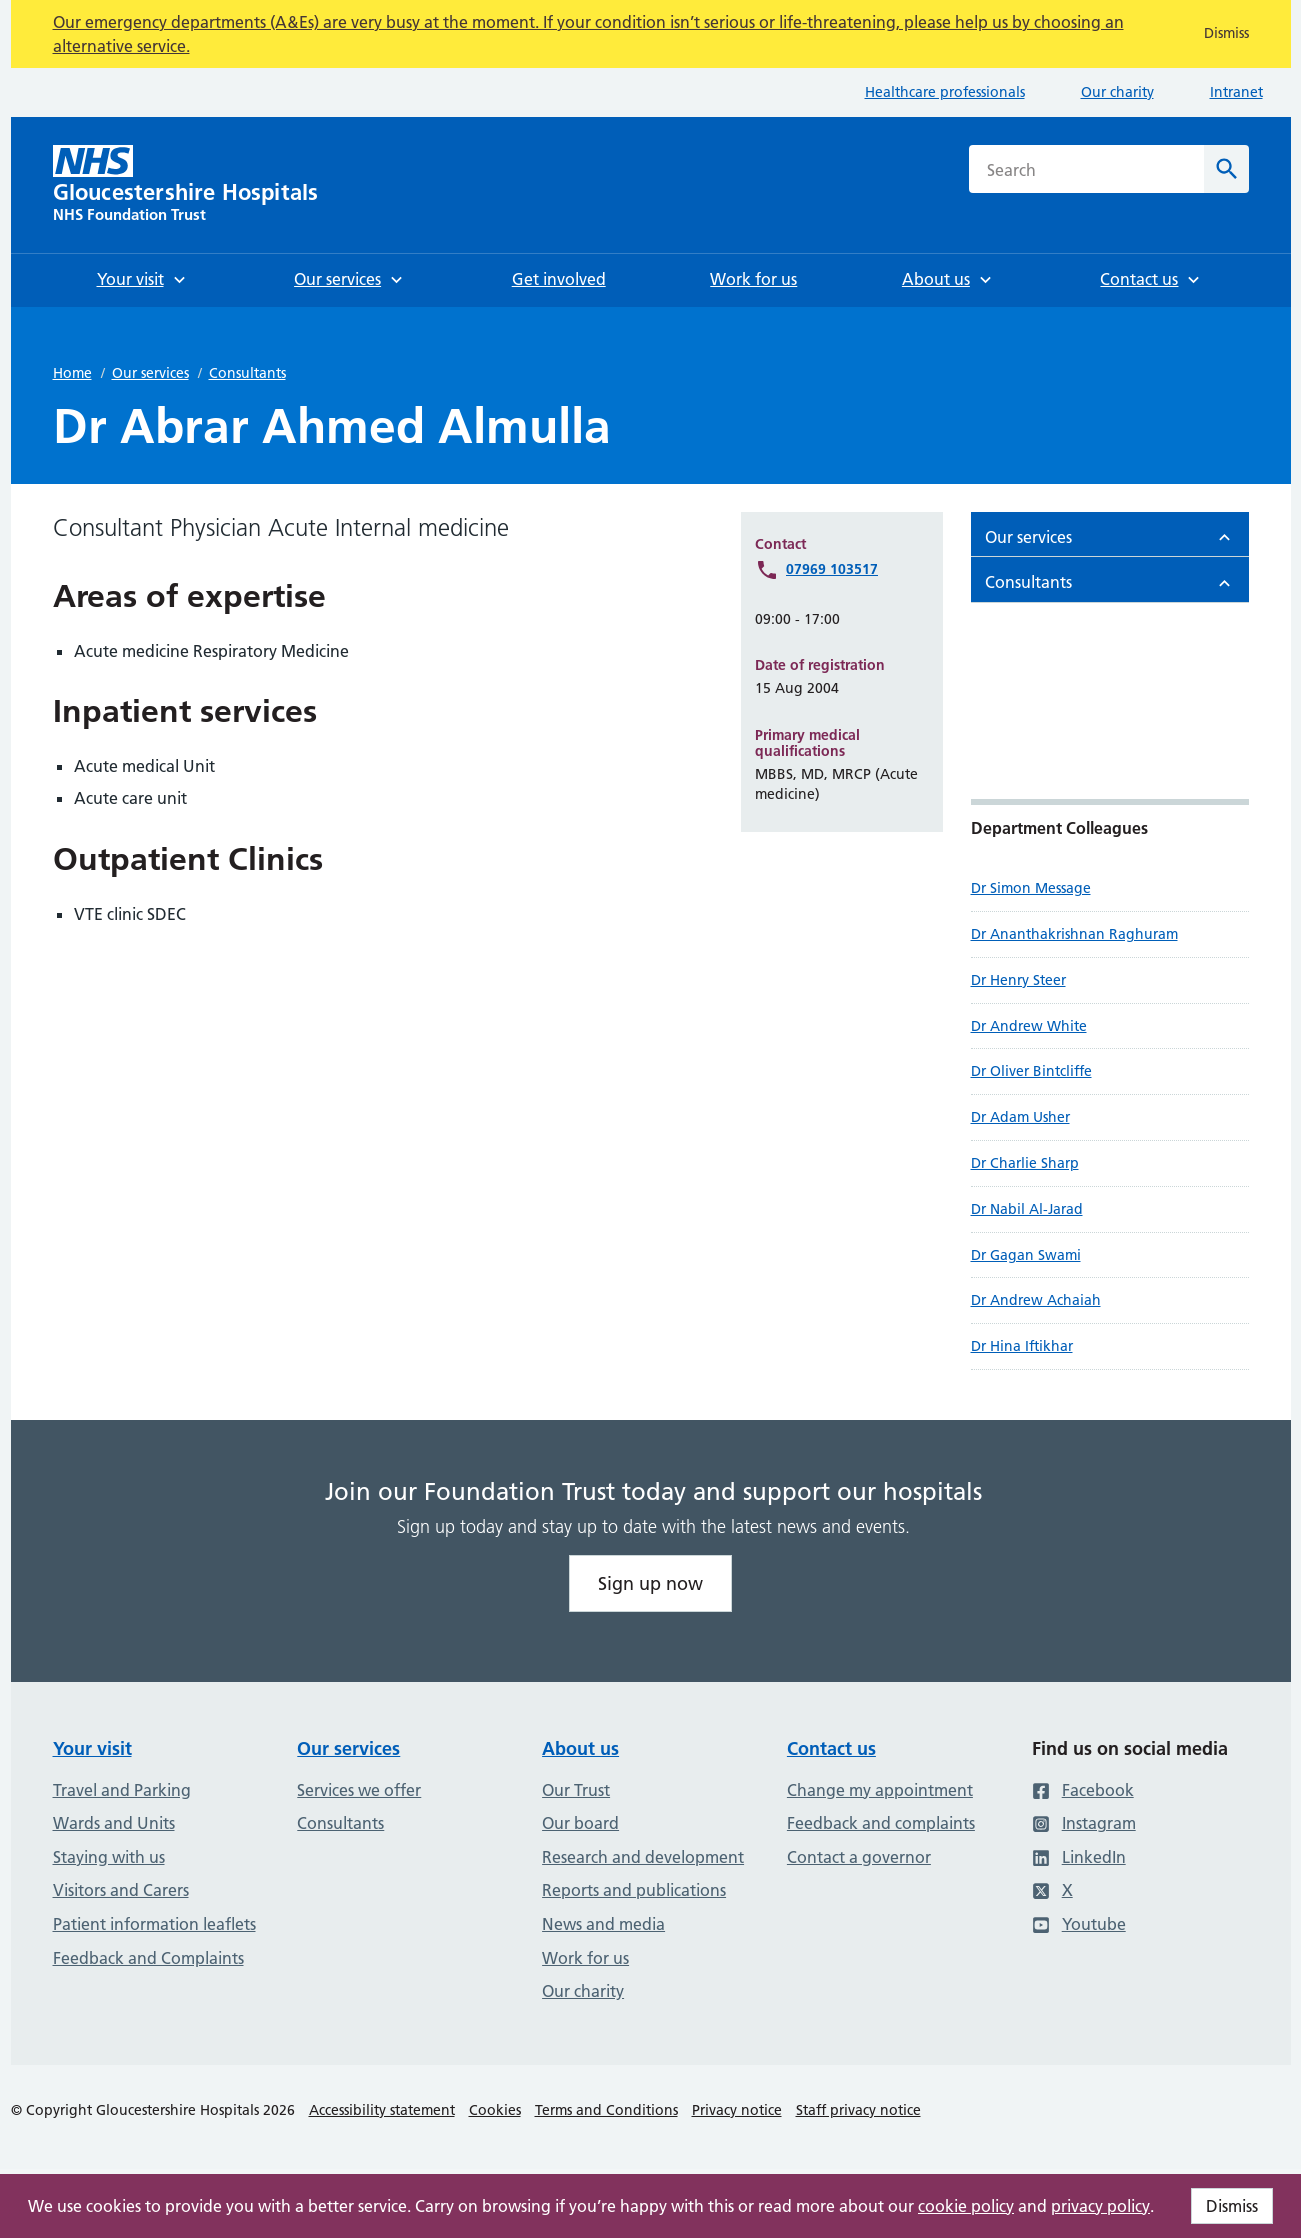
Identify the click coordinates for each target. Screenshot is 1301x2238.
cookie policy (966, 2206)
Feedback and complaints (881, 1823)
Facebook (1083, 1790)
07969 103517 (832, 569)
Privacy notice (737, 2110)
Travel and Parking (122, 1790)
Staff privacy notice (858, 2110)
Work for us (585, 1958)
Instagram (1084, 1823)
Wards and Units (114, 1823)
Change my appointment (880, 1790)
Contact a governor (859, 1857)
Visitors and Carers (121, 1890)
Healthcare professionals (945, 92)
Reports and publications (634, 1890)
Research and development (643, 1857)
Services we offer (359, 1790)
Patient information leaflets (154, 1924)
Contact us (831, 1748)
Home (72, 373)
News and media (603, 1924)
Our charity (1117, 92)
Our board (580, 1823)
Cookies (495, 2110)
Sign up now (650, 1583)
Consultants (247, 373)
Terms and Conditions (606, 2110)
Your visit (92, 1748)
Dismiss (1232, 2206)
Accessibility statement (382, 2110)
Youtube (1079, 1924)
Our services (150, 373)
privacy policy (1100, 2206)
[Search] (1226, 169)
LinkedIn (1079, 1857)
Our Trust (576, 1790)
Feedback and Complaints (148, 1958)
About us (580, 1748)
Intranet (1236, 92)
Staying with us (109, 1857)
